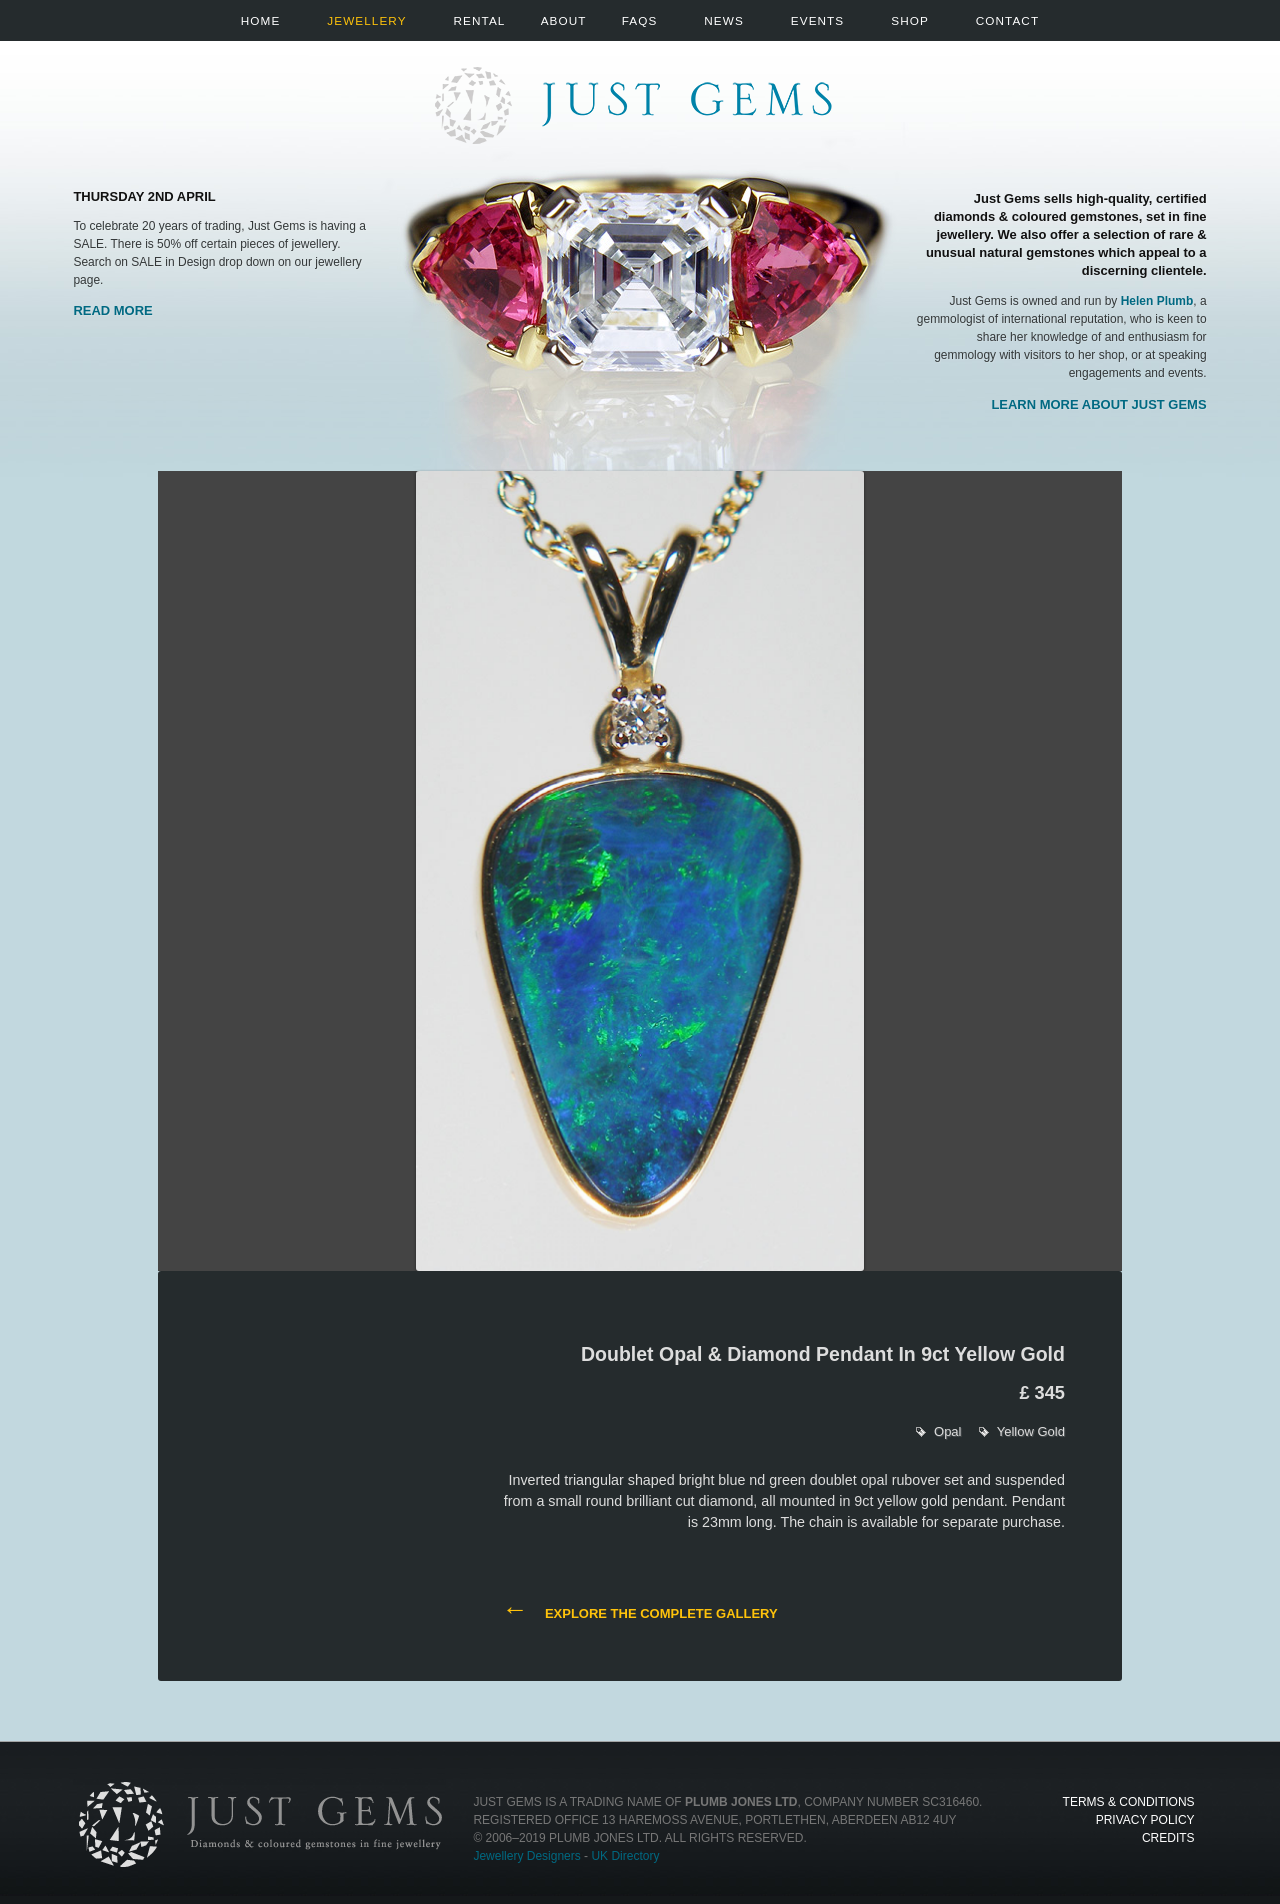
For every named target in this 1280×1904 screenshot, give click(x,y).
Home (260, 20)
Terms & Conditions (1129, 1802)
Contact (1007, 20)
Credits (1168, 1838)
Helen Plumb (1157, 301)
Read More (112, 310)
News (723, 20)
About (564, 20)
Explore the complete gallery (639, 1611)
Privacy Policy (1145, 1820)
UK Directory (625, 1856)
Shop (910, 20)
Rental (480, 20)
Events (817, 20)
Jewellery (366, 20)
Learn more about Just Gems (1098, 404)
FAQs (640, 20)
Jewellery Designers (526, 1856)
